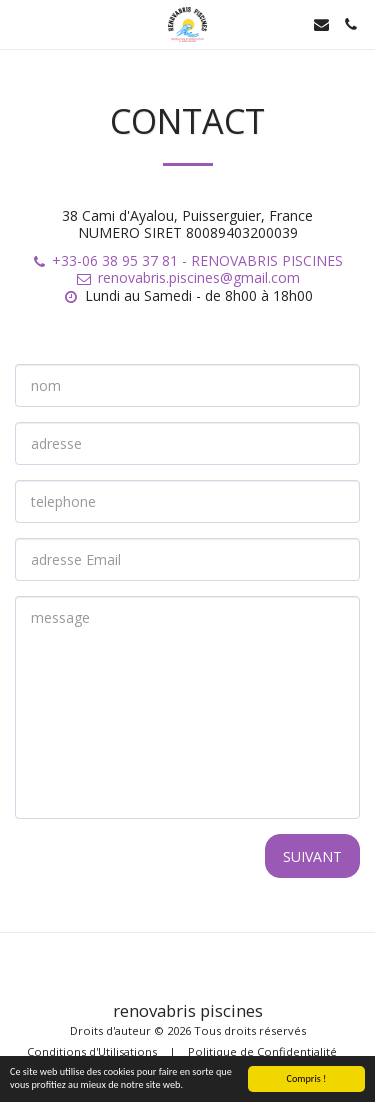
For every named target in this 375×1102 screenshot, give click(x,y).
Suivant (312, 856)
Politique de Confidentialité (262, 1051)
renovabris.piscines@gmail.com (187, 277)
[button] (22, 23)
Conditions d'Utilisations (92, 1051)
